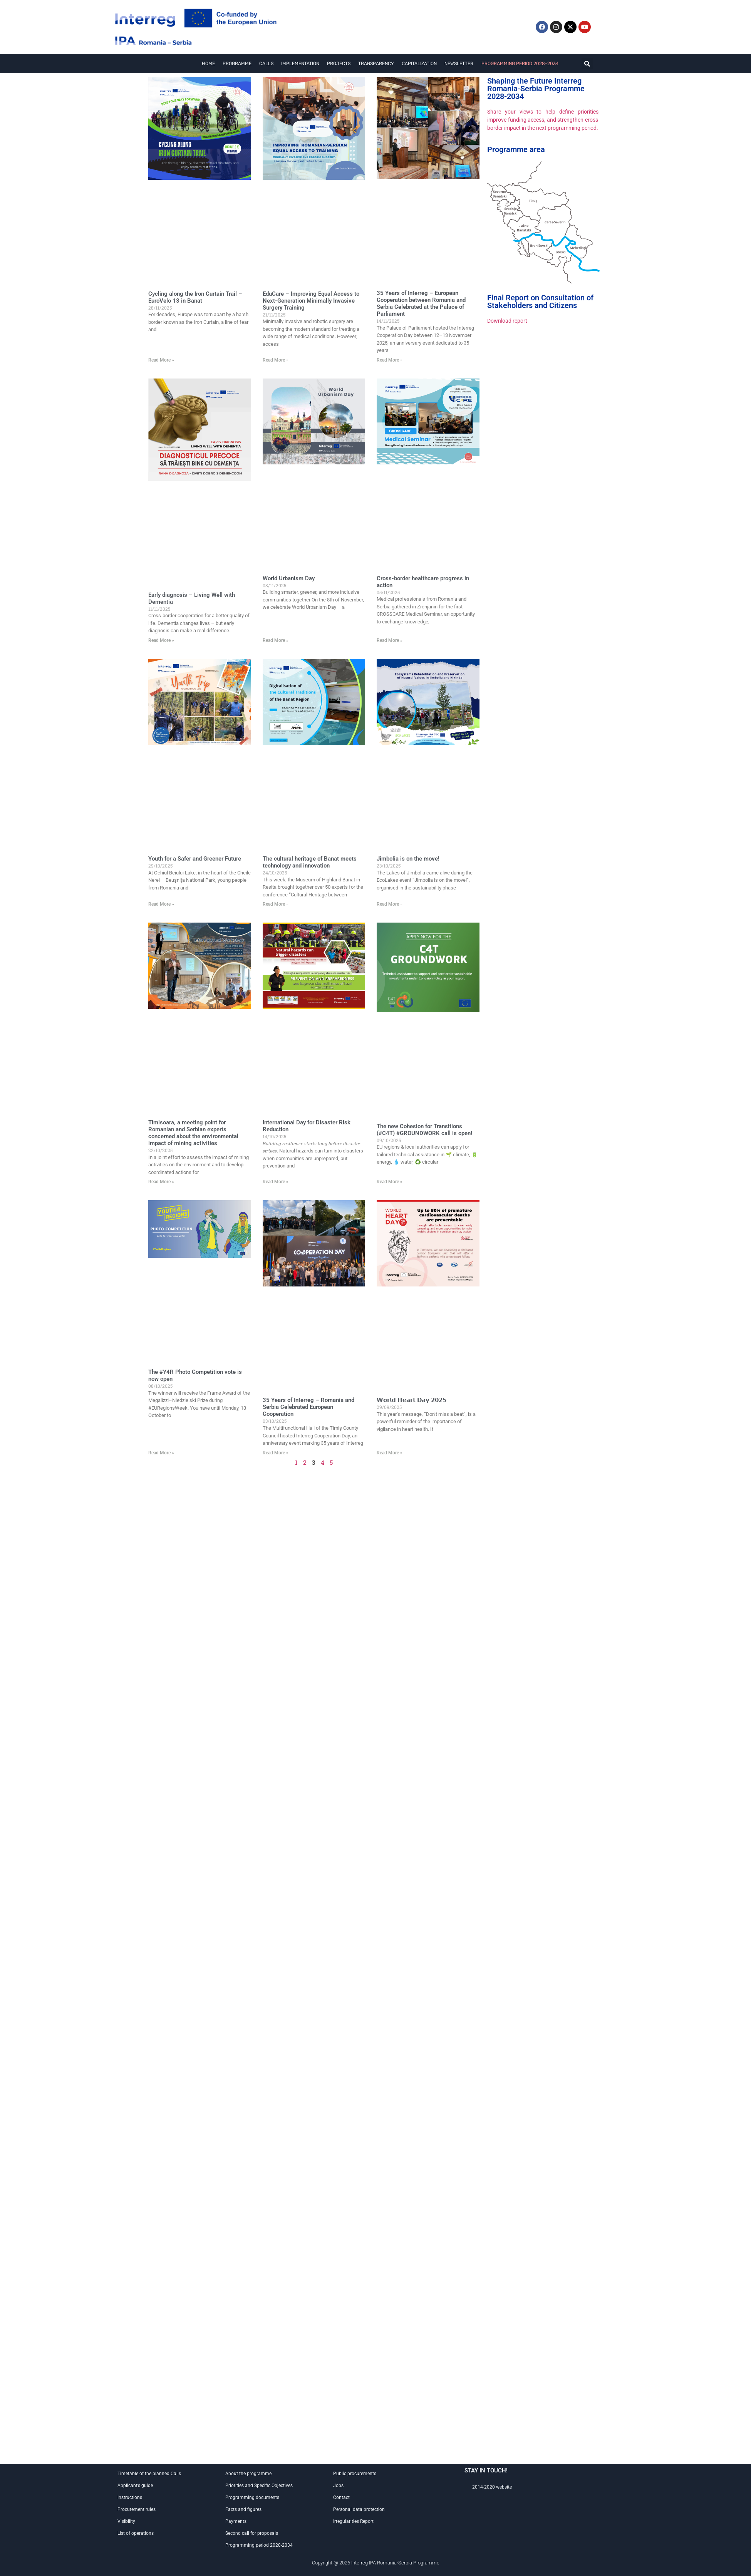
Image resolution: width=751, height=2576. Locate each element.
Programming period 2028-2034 (519, 63)
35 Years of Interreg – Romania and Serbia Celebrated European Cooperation (308, 1407)
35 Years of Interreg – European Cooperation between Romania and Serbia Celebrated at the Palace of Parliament (421, 303)
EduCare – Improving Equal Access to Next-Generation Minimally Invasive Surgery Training (311, 300)
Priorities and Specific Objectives (259, 2485)
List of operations (135, 2533)
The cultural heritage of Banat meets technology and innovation (310, 862)
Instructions (129, 2497)
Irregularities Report (353, 2521)
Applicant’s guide (135, 2485)
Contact (341, 2497)
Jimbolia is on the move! (408, 858)
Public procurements (354, 2473)
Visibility (126, 2521)
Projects (338, 63)
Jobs (338, 2485)
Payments (235, 2521)
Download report (507, 321)
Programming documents (252, 2497)
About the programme (248, 2473)
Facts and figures (243, 2509)
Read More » (161, 360)
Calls (266, 63)
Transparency (376, 63)
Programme (237, 63)
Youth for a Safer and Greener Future (194, 858)
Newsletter (458, 63)
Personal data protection (359, 2509)
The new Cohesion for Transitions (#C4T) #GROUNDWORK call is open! (424, 1130)
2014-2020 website (492, 2487)
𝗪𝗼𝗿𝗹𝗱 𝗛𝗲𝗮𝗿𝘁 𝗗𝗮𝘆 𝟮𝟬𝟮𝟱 (411, 1400)
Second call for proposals (251, 2533)
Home (208, 63)
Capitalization (419, 63)
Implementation (300, 63)
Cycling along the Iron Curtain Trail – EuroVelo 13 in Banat (195, 297)
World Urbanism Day (289, 578)
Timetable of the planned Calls (149, 2473)
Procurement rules (136, 2509)
